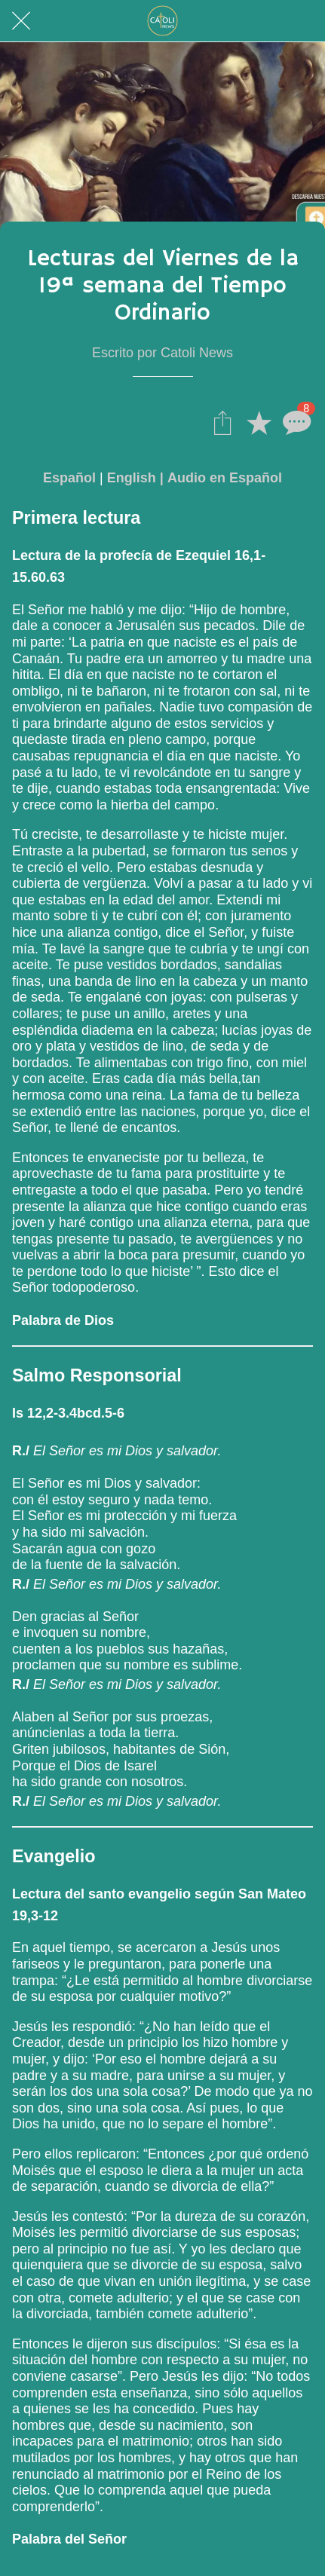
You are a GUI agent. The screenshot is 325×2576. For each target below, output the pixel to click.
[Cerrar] (21, 21)
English (131, 477)
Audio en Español (224, 477)
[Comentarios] (295, 422)
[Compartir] (222, 422)
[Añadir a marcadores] (259, 422)
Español (69, 477)
